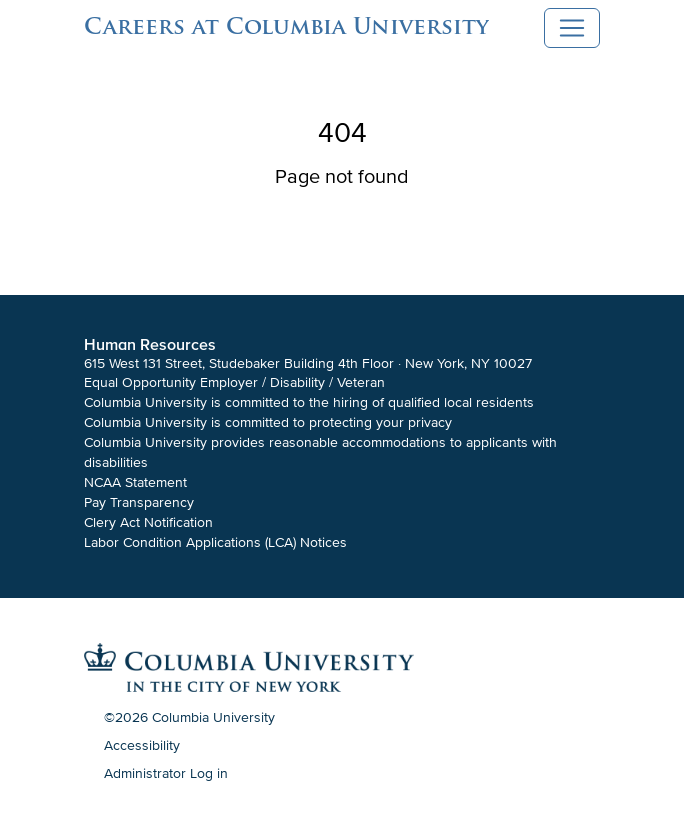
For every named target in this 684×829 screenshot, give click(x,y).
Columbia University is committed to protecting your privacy (268, 422)
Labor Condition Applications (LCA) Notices (215, 542)
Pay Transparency (139, 502)
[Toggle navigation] (572, 28)
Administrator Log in (166, 773)
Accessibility (142, 745)
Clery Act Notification (148, 522)
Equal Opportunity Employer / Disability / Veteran (234, 382)
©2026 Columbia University (189, 717)
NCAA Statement (135, 482)
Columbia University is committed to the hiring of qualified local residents (309, 402)
